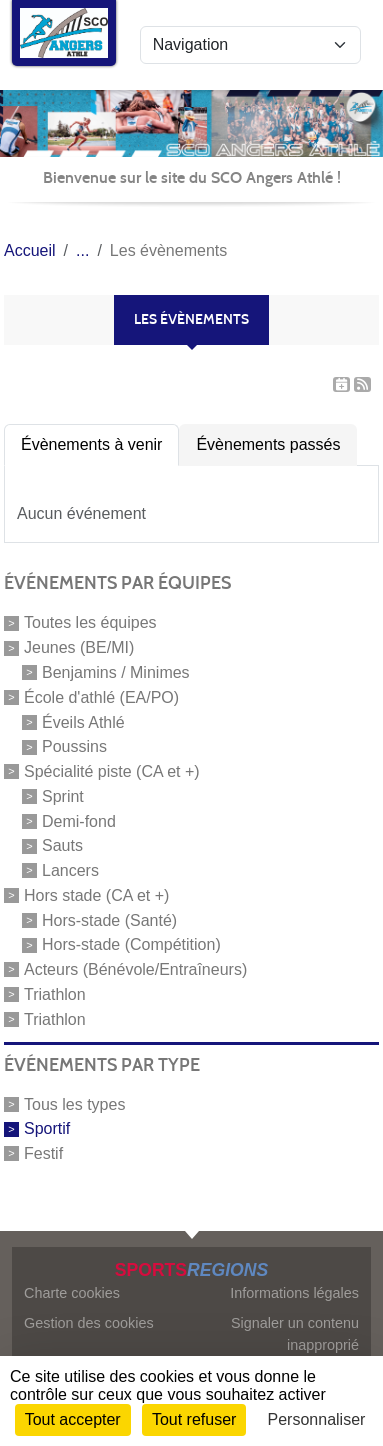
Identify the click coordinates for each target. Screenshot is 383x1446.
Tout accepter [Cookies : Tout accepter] (73, 1419)
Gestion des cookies (89, 1323)
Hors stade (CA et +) (96, 895)
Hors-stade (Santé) (109, 919)
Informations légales (294, 1293)
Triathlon (55, 994)
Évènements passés (268, 444)
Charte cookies (72, 1293)
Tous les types (74, 1103)
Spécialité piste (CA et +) (112, 771)
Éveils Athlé (83, 721)
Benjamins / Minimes (116, 672)
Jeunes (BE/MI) (79, 647)
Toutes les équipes (90, 622)
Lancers (70, 870)
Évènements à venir (91, 444)
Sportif (47, 1128)
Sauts (62, 845)
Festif (43, 1153)
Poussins (74, 746)
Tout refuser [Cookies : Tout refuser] (194, 1419)
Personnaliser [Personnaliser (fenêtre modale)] (317, 1419)
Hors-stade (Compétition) (131, 944)
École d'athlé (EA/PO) (101, 697)
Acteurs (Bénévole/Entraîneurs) (135, 969)
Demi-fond (79, 820)
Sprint (63, 796)
